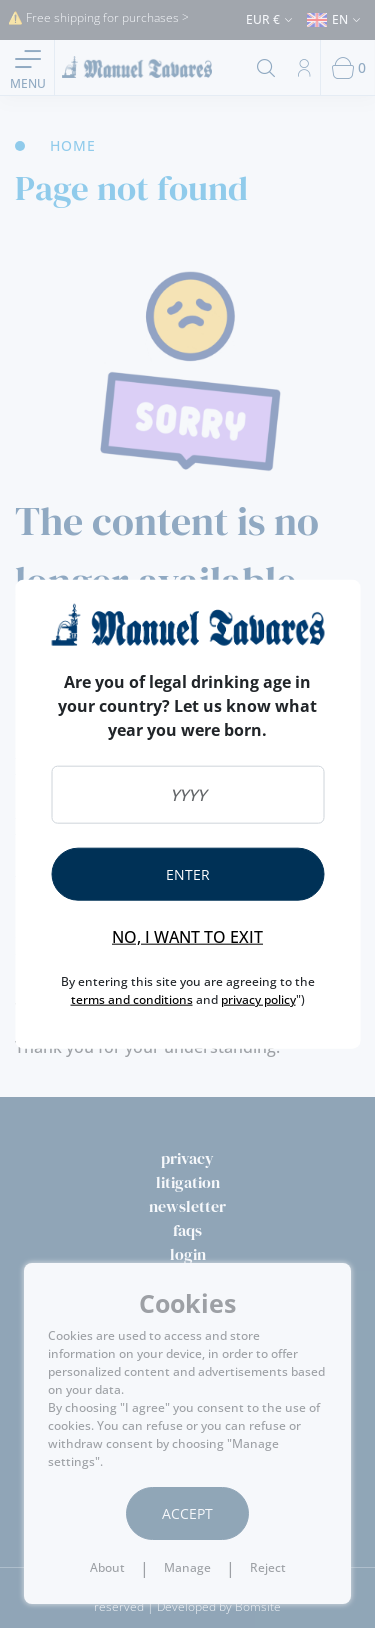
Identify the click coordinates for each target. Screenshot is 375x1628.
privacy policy (258, 998)
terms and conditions (132, 998)
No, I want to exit (187, 936)
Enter (188, 873)
